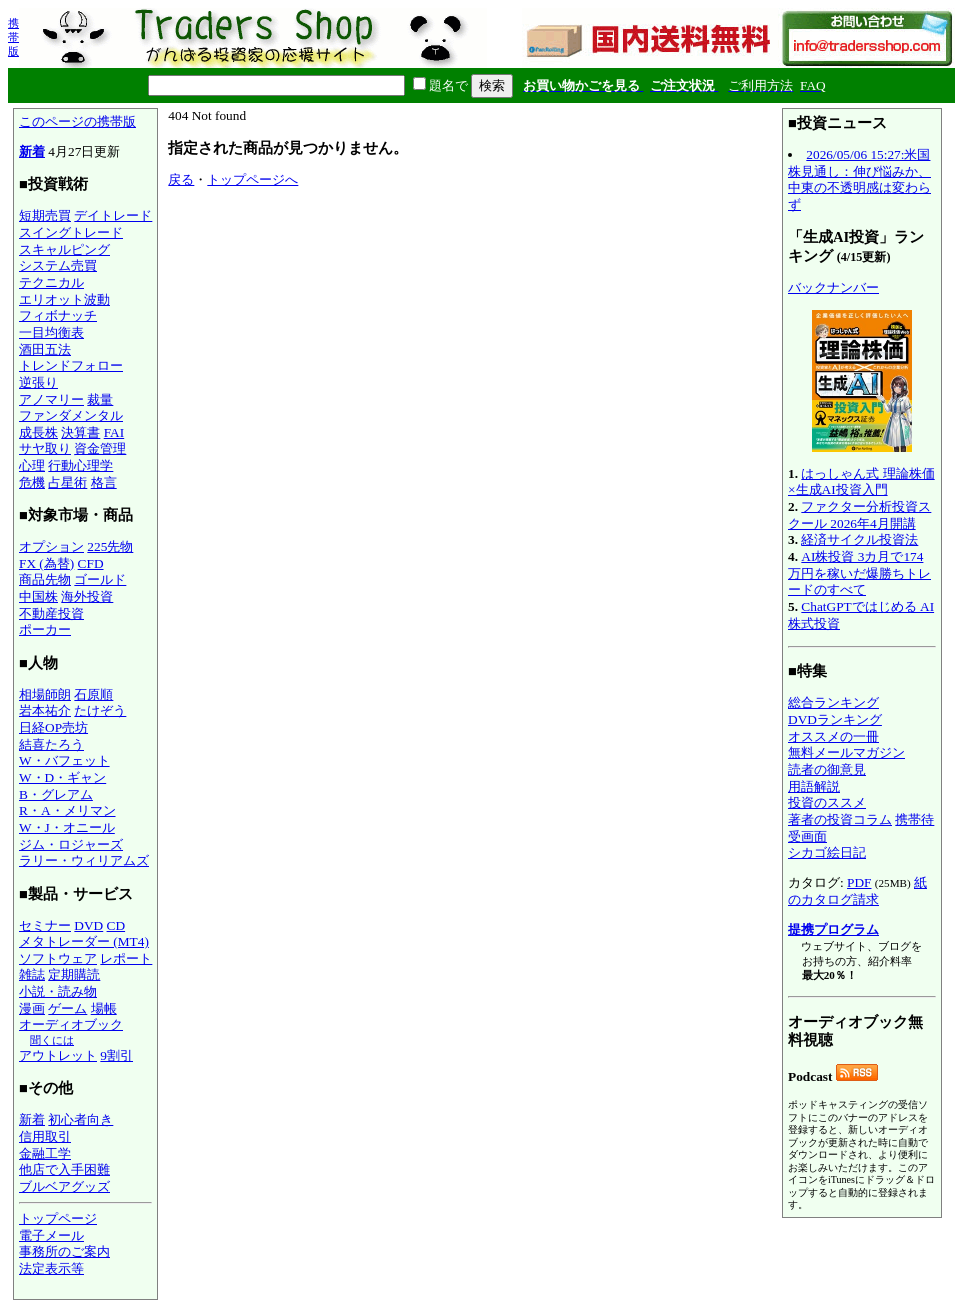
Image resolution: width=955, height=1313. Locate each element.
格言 (104, 482)
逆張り (38, 382)
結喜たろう (51, 744)
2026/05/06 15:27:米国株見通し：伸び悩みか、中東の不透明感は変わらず (859, 179)
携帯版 (13, 37)
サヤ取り (45, 448)
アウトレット (58, 1055)
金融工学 (45, 1153)
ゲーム (67, 1008)
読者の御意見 (827, 769)
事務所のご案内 (64, 1251)
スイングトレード (71, 232)
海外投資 (87, 596)
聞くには (52, 1040)
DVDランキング (835, 719)
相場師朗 (45, 694)
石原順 (93, 694)
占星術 (67, 482)
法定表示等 (51, 1268)
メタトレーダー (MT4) (84, 941)
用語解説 (814, 786)
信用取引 (45, 1136)
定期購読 (74, 974)
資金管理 (100, 448)
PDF (859, 882)
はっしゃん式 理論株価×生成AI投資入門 (861, 482)
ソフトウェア (58, 958)
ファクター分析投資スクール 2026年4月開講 (859, 515)
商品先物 (45, 579)
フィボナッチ (58, 315)
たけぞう (100, 710)
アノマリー (51, 399)
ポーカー (45, 629)
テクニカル (51, 282)
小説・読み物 (58, 991)
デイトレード (113, 215)
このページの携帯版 (77, 121)
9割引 (116, 1055)
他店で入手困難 (64, 1169)
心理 (32, 465)
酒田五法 (45, 349)
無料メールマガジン (846, 752)
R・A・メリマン (67, 810)
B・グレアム (56, 794)
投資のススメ (827, 802)
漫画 (32, 1008)
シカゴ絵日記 (827, 852)
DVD (88, 925)
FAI (114, 432)
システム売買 (58, 265)
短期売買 (45, 215)
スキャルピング (64, 249)
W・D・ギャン (62, 777)
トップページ (58, 1218)
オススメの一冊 (833, 736)
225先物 (110, 546)
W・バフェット (64, 760)
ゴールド (100, 579)
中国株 (38, 596)
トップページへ (252, 179)
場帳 (104, 1008)
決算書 (80, 432)
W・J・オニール (67, 827)
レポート (126, 958)
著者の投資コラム (840, 819)
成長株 (38, 432)
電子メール (51, 1235)
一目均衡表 (51, 332)
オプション (51, 546)
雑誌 (32, 974)
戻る (181, 179)
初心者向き (80, 1119)
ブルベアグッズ (64, 1186)
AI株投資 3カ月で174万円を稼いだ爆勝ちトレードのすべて (859, 573)
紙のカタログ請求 (857, 891)
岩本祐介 (45, 710)
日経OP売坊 (53, 727)
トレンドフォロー (71, 365)
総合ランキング (833, 702)
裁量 (100, 399)
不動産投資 (51, 613)
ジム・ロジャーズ (71, 844)
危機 (32, 482)
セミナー (45, 925)
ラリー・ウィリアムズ (84, 860)
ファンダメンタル (71, 415)
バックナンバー (833, 287)
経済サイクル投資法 (859, 539)
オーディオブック (71, 1024)
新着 (32, 151)
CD (116, 925)
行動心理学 (80, 465)
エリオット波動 (64, 299)
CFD (91, 563)
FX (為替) (46, 563)
